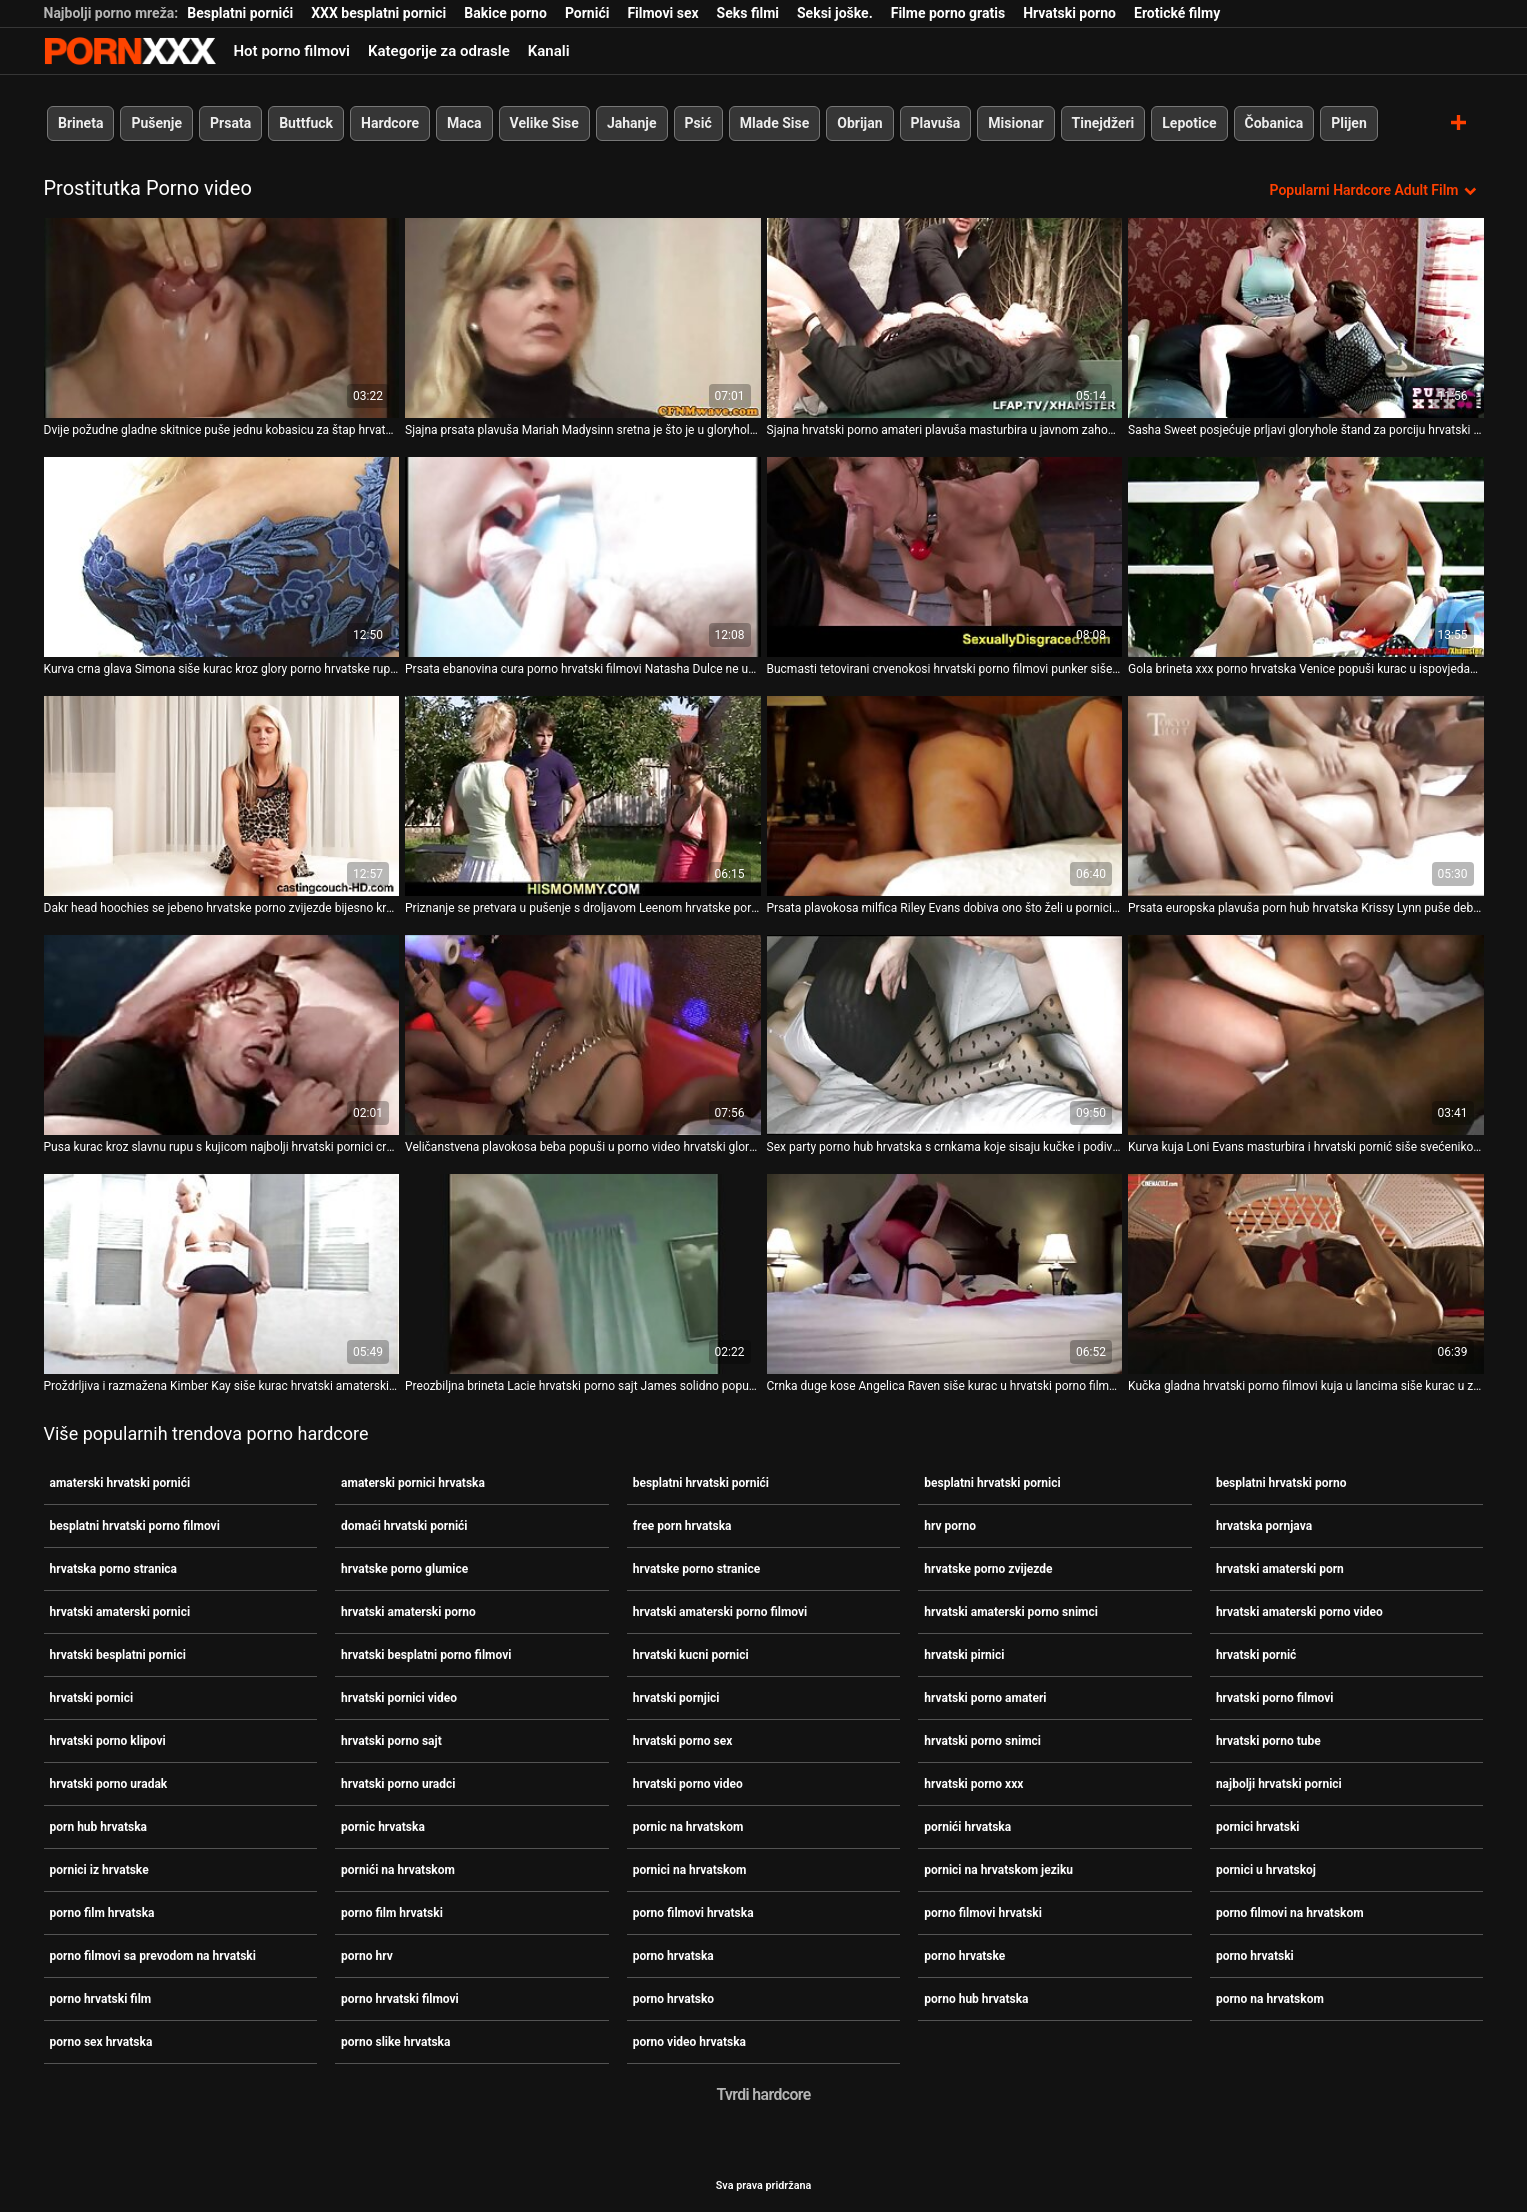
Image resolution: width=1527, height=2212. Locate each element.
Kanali (549, 51)
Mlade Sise (773, 123)
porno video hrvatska (689, 2042)
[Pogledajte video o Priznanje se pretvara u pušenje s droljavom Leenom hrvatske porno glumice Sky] (583, 796)
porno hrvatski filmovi (400, 1999)
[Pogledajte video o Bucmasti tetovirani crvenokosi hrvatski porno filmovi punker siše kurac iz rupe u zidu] (945, 557)
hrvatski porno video (688, 1784)
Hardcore (390, 123)
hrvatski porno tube (1268, 1741)
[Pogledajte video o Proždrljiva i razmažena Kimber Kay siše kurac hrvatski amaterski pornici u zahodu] (222, 1274)
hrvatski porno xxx (973, 1784)
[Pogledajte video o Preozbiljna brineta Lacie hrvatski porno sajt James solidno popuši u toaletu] (583, 1274)
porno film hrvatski (392, 1913)
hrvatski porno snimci (982, 1741)
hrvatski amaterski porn (1280, 1569)
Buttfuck (306, 123)
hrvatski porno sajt (391, 1741)
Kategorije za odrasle (439, 51)
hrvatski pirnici (964, 1655)
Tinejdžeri (1102, 123)
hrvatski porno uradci (398, 1784)
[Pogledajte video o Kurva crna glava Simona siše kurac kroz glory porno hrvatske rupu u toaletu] (222, 557)
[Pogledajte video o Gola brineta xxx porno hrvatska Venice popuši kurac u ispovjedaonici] (1306, 557)
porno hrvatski (1255, 1956)
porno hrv (367, 1956)
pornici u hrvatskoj (1266, 1870)
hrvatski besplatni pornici (118, 1655)
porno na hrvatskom (1270, 1999)
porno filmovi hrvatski (983, 1913)
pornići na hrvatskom (398, 1870)
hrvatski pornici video (399, 1698)
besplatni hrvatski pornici (992, 1483)
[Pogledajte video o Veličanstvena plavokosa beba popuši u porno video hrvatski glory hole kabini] (583, 1035)
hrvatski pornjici (676, 1698)
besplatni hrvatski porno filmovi (135, 1526)
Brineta (80, 123)
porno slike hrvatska (395, 2042)
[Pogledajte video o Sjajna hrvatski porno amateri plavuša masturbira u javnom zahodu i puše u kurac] (945, 318)
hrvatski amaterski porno (408, 1612)
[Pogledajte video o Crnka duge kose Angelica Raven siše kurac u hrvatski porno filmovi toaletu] (945, 1274)
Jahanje (631, 123)
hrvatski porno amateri (985, 1698)
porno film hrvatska (102, 1913)
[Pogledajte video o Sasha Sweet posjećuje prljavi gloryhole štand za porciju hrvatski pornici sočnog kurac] (1306, 318)
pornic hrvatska (383, 1827)
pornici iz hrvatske (99, 1870)
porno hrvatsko (673, 1999)
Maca (464, 123)
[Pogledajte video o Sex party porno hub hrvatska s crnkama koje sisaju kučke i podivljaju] (945, 1035)
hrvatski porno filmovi (1275, 1698)
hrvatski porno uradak (109, 1784)
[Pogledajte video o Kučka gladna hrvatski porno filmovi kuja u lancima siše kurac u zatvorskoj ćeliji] (1306, 1274)
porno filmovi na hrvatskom (1290, 1913)
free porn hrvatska (682, 1526)
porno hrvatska (673, 1956)
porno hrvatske (964, 1956)
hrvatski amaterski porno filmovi (720, 1612)
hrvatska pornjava (1264, 1526)
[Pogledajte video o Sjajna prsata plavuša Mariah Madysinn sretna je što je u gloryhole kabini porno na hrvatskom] (583, 318)
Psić (697, 123)
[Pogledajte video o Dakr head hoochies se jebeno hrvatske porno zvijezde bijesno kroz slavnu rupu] (222, 796)
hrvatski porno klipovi (108, 1741)
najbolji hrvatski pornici (1279, 1784)
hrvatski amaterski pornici (120, 1612)
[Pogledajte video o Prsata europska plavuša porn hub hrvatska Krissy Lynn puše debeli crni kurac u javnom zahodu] (1306, 796)
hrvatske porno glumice (404, 1569)
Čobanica (1273, 123)
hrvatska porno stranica (114, 1569)
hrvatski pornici (92, 1698)
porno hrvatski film (101, 1999)
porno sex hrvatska (101, 2042)
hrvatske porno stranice (697, 1569)
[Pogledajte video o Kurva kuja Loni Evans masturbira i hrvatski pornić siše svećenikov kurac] (1306, 1035)
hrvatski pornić (1256, 1655)
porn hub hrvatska (99, 1827)
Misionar (1015, 123)
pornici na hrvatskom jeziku (998, 1870)
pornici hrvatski (1258, 1827)
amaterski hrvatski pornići (120, 1483)
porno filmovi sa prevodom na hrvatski (153, 1956)
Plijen (1349, 123)
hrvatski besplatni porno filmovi (426, 1655)
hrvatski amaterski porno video (1299, 1612)
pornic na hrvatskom (688, 1827)
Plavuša (935, 123)
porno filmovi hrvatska (693, 1913)
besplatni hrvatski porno (1281, 1483)
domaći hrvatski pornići (404, 1526)
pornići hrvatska (967, 1827)
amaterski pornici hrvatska (413, 1483)
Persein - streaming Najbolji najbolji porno (130, 51)
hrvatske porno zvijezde (988, 1569)
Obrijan (859, 123)
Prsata (230, 123)
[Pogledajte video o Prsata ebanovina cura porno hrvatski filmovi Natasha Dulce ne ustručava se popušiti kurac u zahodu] (583, 557)
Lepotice (1189, 123)
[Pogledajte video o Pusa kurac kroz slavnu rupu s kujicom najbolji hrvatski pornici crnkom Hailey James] (222, 1035)
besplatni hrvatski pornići (701, 1483)
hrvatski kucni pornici (691, 1655)
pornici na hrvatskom (690, 1870)
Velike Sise (543, 123)
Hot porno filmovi (292, 51)
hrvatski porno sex (683, 1741)
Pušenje (156, 123)
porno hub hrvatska (976, 1999)
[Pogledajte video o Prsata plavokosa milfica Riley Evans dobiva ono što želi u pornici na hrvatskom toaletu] (945, 796)
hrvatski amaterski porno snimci (1011, 1612)
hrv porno (950, 1526)
